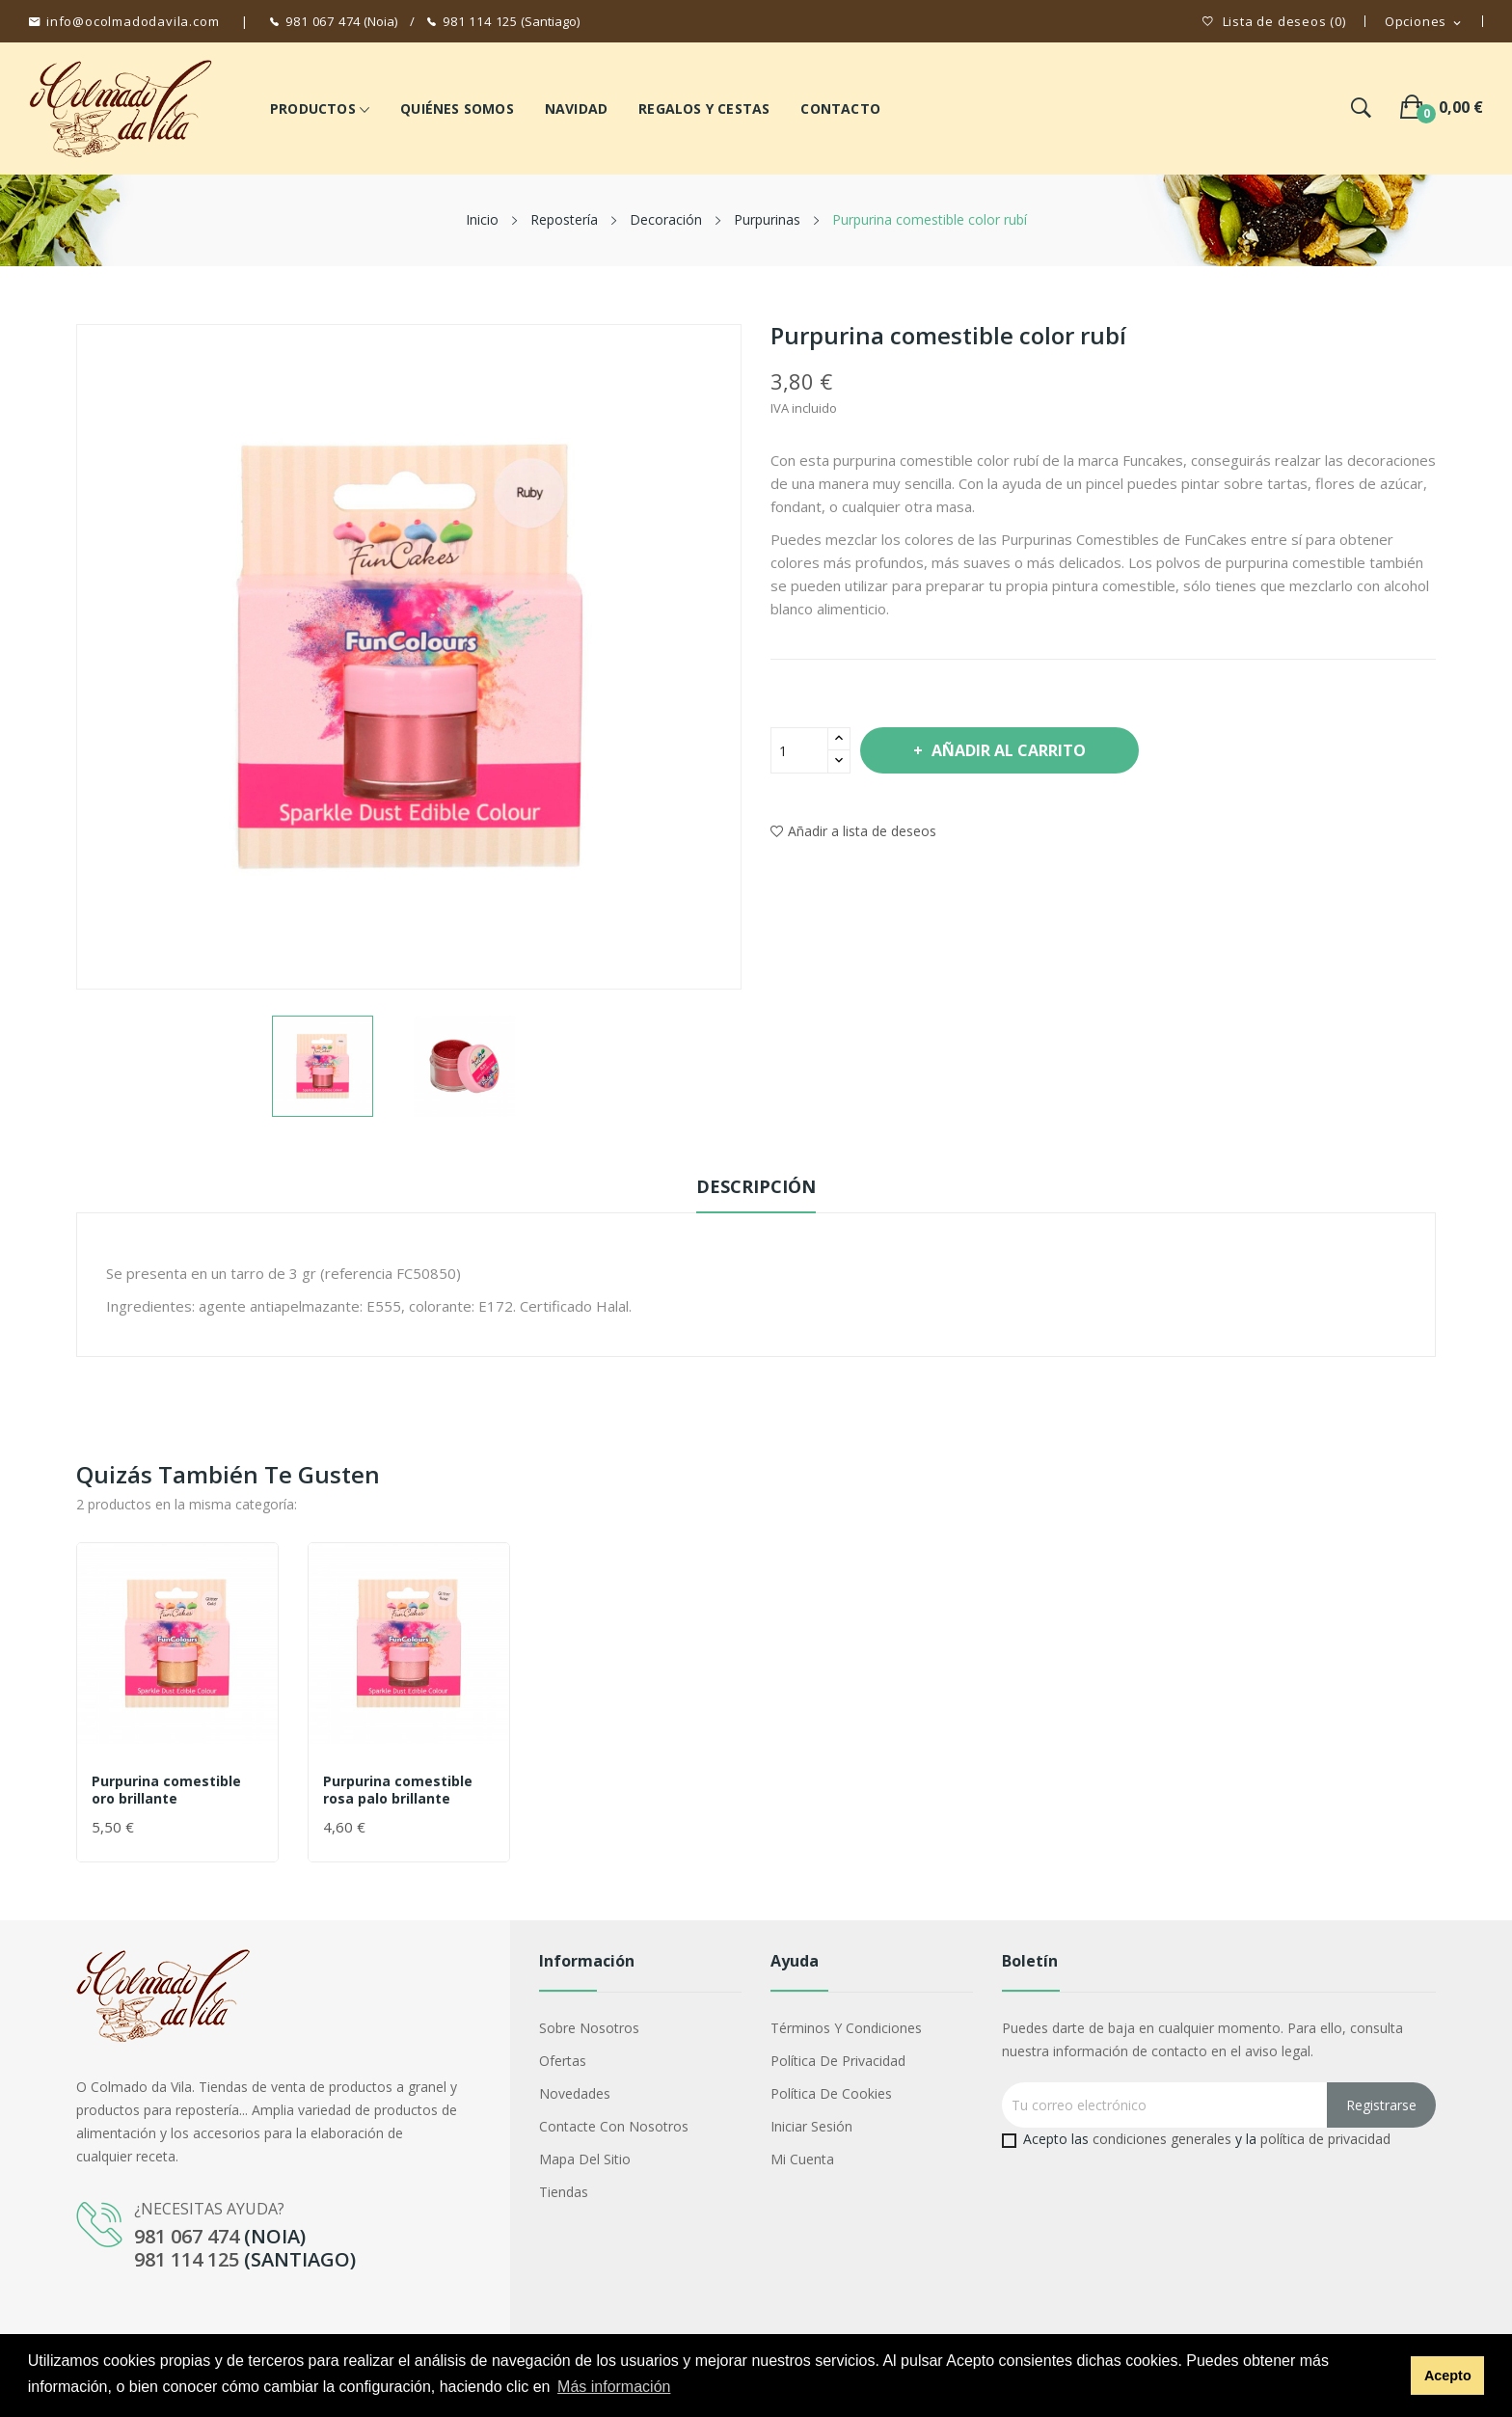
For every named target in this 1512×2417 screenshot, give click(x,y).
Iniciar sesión (811, 2126)
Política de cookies (831, 2093)
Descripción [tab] (756, 1186)
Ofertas (562, 2060)
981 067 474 (323, 21)
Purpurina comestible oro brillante (166, 1790)
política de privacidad (1325, 2139)
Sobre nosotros (589, 2028)
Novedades (574, 2093)
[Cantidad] (799, 750)
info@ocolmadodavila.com (132, 21)
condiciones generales (1162, 2139)
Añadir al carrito (1007, 750)
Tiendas (563, 2192)
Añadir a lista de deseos (853, 831)
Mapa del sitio (585, 2159)
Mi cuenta (802, 2159)
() (1274, 21)
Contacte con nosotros (613, 2126)
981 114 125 (480, 21)
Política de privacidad (837, 2060)
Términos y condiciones (846, 2028)
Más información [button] (613, 2386)
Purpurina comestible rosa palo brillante (397, 1790)
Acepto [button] (1448, 2375)
